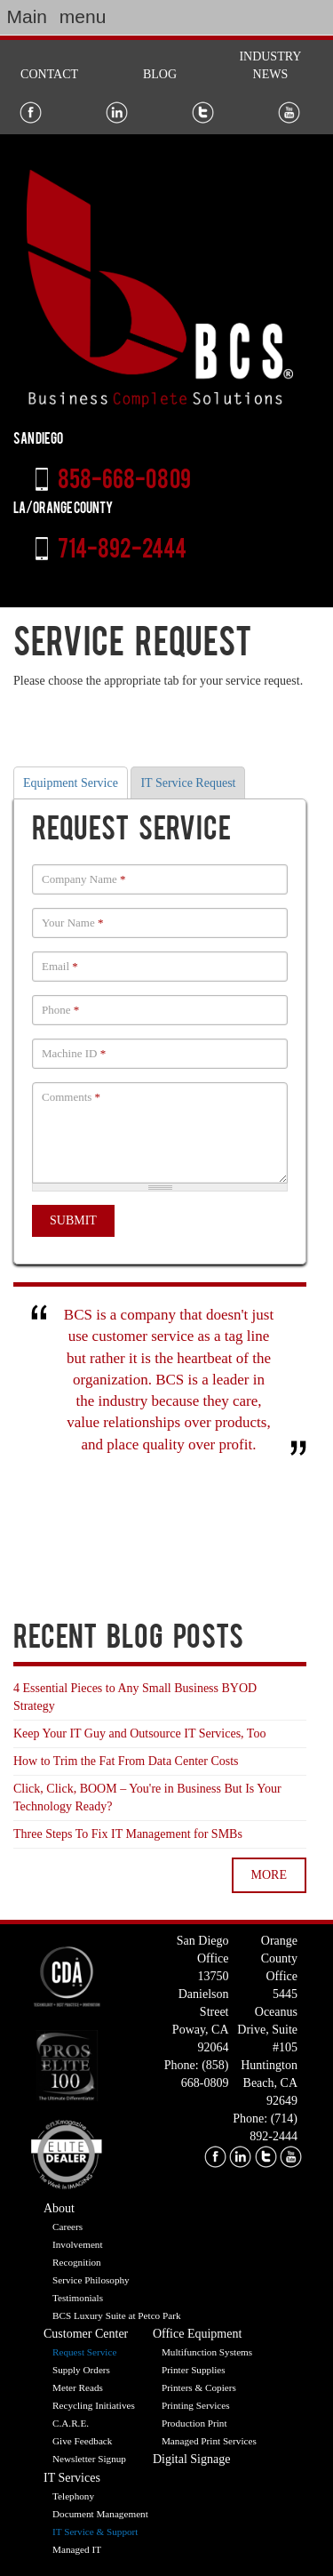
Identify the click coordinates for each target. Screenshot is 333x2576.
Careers (67, 2226)
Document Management (100, 2513)
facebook (215, 2157)
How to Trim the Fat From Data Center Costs (126, 1761)
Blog (160, 74)
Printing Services (196, 2405)
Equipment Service (70, 783)
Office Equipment (197, 2333)
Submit (73, 1220)
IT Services (72, 2477)
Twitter (203, 112)
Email (60, 966)
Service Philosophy (91, 2280)
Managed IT (76, 2549)
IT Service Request (187, 783)
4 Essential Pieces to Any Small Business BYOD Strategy (135, 1697)
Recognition (76, 2262)
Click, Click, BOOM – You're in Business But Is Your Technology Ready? (147, 1797)
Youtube (289, 112)
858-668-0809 (124, 482)
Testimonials (77, 2297)
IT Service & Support (95, 2531)
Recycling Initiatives (93, 2405)
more (269, 1875)
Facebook (31, 112)
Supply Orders (81, 2369)
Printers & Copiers (199, 2387)
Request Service (84, 2352)
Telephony (73, 2496)
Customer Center (86, 2333)
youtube (291, 2157)
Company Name (84, 879)
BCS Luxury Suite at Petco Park (116, 2315)
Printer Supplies (194, 2369)
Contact (49, 74)
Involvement (77, 2244)
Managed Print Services (209, 2441)
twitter (266, 2157)
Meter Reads (77, 2387)
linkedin (240, 2157)
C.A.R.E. (70, 2423)
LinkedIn (117, 112)
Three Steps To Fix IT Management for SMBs (127, 1834)
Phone (60, 1009)
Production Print (194, 2423)
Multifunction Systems (207, 2352)
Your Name (72, 922)
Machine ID (74, 1053)
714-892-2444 (122, 551)
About (59, 2208)
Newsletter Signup (89, 2458)
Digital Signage (192, 2459)
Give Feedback (82, 2441)
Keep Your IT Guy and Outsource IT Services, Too (139, 1733)
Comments (71, 1096)
